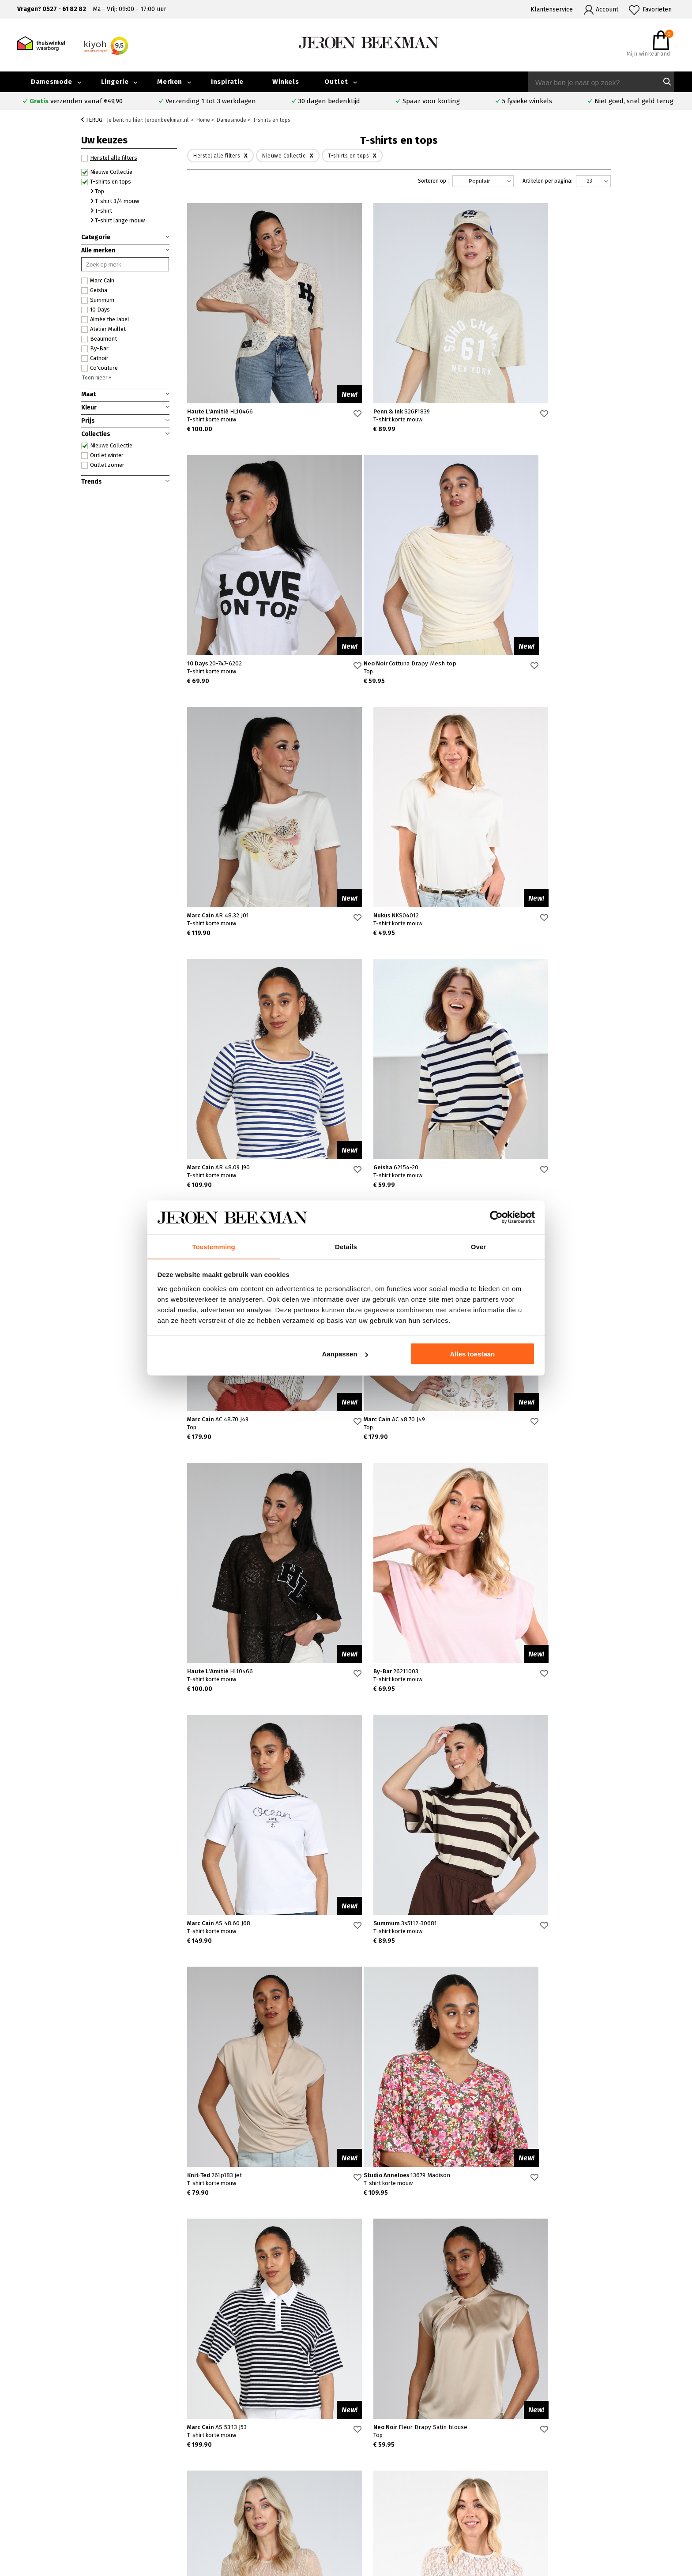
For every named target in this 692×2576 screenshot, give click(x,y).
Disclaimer (620, 2512)
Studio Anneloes (232, 1671)
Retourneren (95, 2502)
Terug (91, 119)
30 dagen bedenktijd (329, 101)
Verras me (391, 2324)
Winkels (285, 82)
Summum (97, 300)
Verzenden (92, 2492)
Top (97, 191)
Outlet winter (102, 455)
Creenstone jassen (399, 2482)
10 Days (95, 309)
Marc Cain (97, 280)
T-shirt (101, 210)
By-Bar (95, 348)
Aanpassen (345, 1354)
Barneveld (252, 2502)
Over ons (540, 2471)
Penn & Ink (361, 411)
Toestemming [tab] (213, 1246)
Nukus (501, 663)
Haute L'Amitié (220, 411)
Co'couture (99, 368)
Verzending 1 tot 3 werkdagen (210, 101)
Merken (169, 82)
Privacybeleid (546, 2522)
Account (607, 9)
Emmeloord (254, 2471)
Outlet (336, 82)
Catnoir (95, 358)
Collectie (618, 2471)
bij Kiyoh (181, 2564)
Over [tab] (478, 1246)
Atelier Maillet (103, 329)
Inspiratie (227, 82)
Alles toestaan (472, 1354)
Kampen (250, 2482)
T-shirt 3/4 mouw (114, 201)
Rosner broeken (396, 2471)
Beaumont (99, 338)
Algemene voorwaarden (560, 2512)
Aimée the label (105, 319)
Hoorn (247, 2492)
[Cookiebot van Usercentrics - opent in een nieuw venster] (496, 1217)
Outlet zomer (102, 465)
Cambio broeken (396, 2492)
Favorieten (657, 9)
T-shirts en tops (106, 181)
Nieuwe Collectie (106, 172)
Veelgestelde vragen (106, 2472)
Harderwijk (253, 2512)
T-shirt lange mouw (117, 220)
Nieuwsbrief (544, 2502)
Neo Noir (235, 663)
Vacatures (619, 2502)
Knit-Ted (505, 1419)
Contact (87, 2482)
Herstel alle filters (109, 157)
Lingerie (115, 82)
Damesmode (51, 82)
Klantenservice (551, 9)
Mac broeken (391, 2512)
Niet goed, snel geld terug (633, 101)
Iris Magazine (624, 2492)
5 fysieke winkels (527, 101)
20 (581, 2239)
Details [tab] (346, 1246)
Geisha (94, 290)
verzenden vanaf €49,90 (76, 101)
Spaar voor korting (431, 101)
